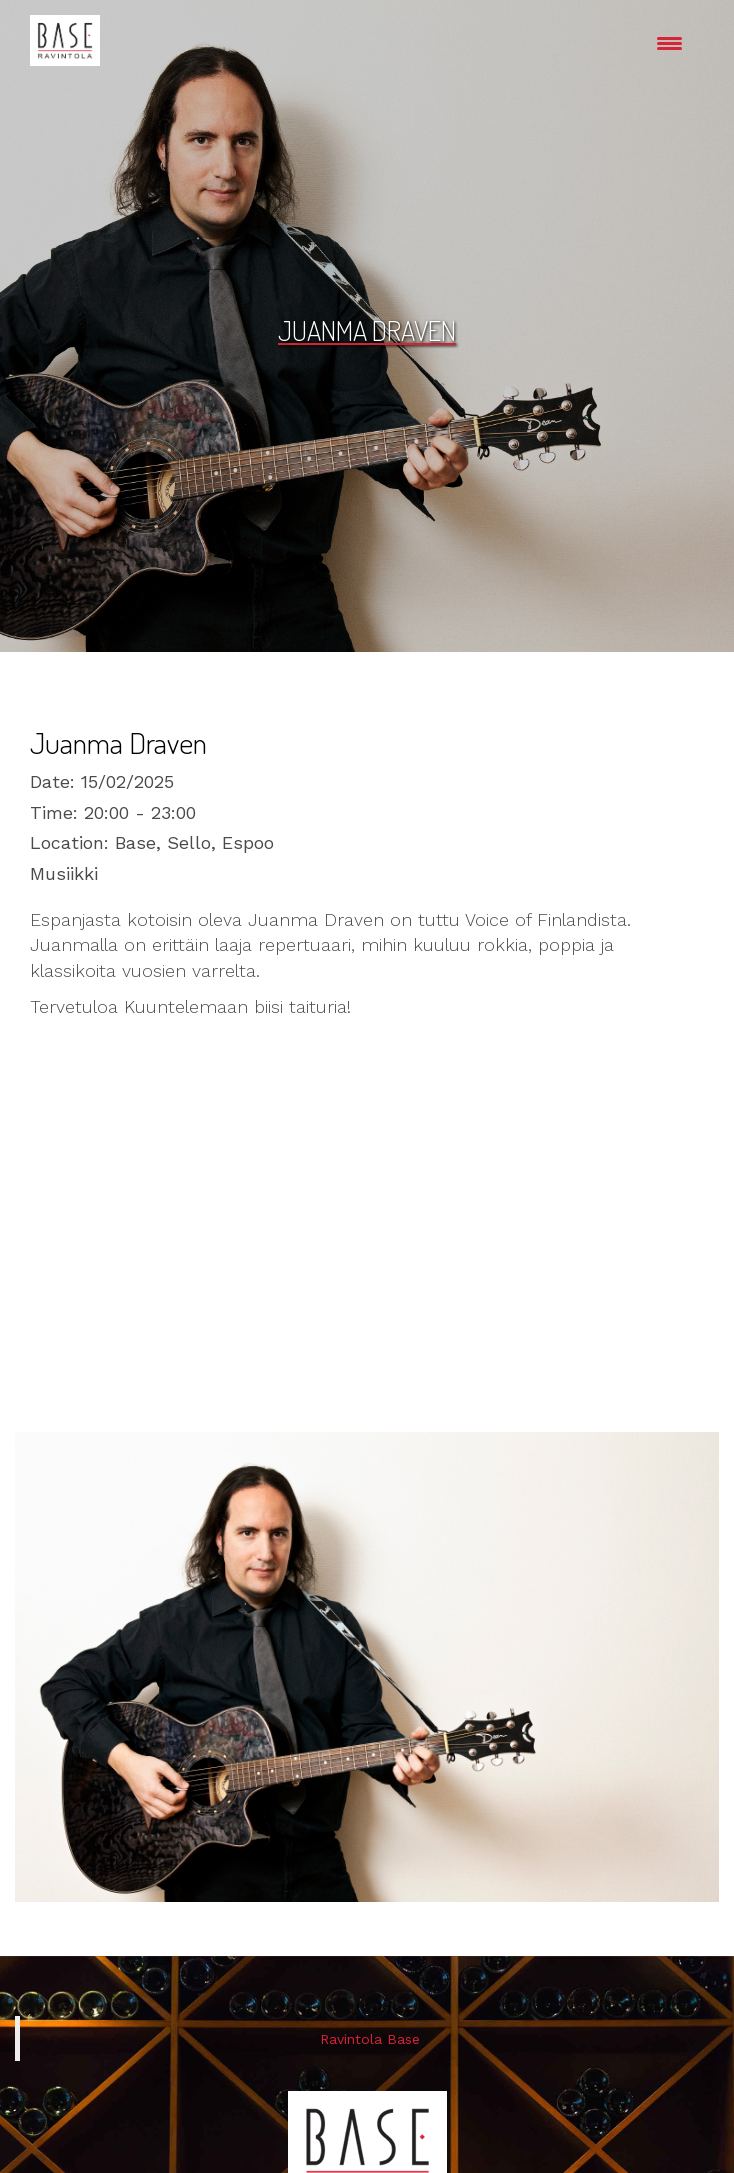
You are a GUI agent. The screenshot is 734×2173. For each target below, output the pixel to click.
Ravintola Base (370, 2039)
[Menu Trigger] (669, 42)
